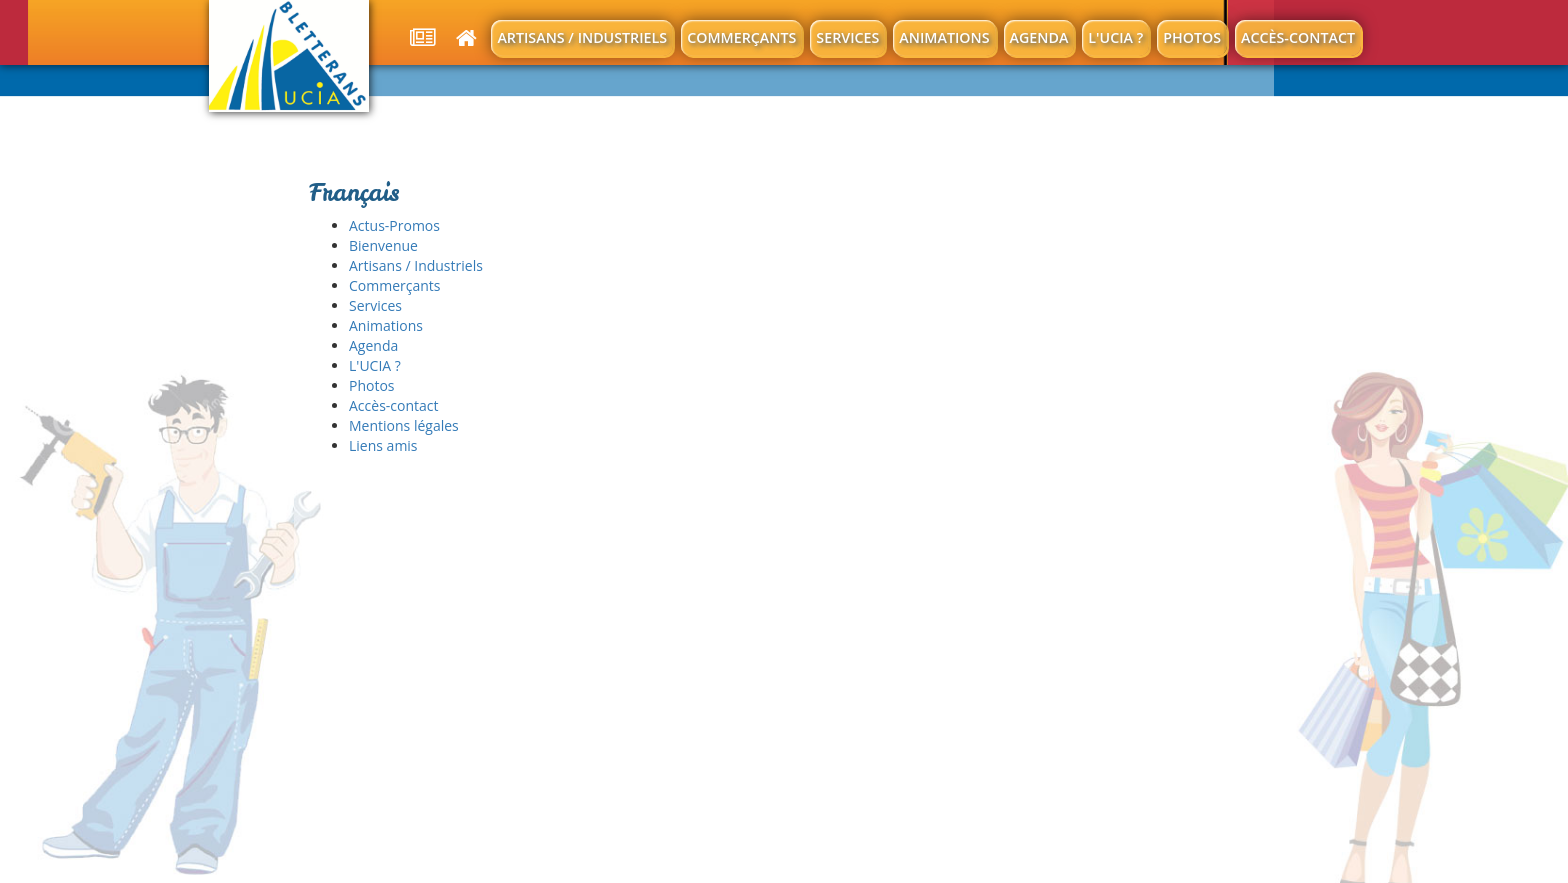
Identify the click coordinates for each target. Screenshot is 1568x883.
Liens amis (383, 445)
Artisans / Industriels (582, 37)
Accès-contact (1298, 37)
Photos (1192, 37)
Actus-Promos (394, 225)
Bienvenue (383, 245)
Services (847, 37)
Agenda (1039, 37)
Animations (944, 37)
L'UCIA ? (1115, 37)
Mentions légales (404, 425)
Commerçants (741, 37)
